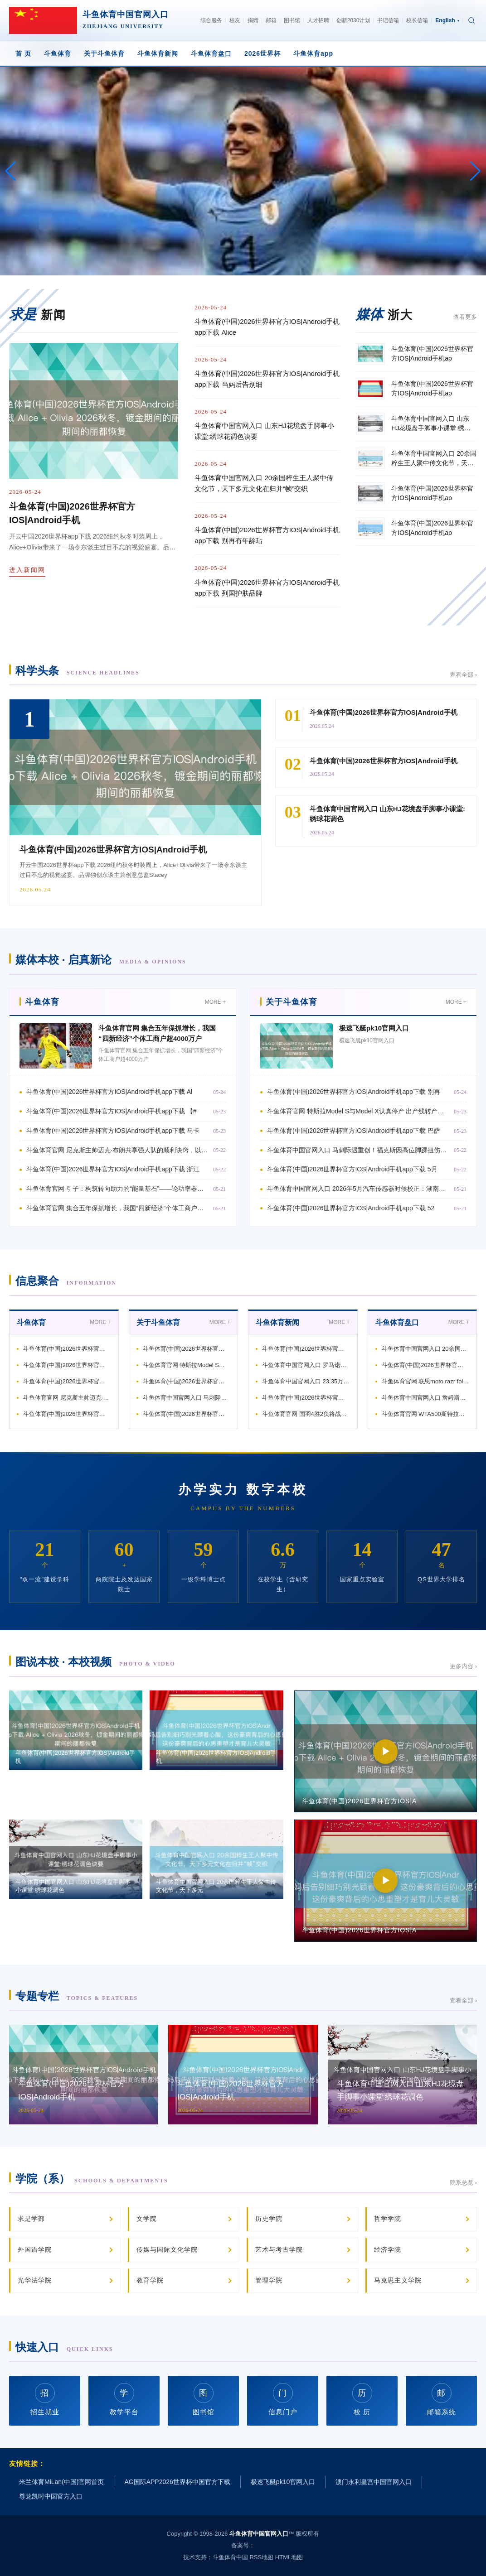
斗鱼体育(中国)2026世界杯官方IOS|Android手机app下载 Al (109, 1091)
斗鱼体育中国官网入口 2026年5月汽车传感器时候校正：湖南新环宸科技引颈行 (358, 1188)
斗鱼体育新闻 (157, 53)
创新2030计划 (353, 20)
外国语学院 (35, 2249)
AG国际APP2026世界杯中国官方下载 (177, 2481)
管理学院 (268, 2280)
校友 (234, 20)
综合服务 (211, 20)
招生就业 (44, 2399)
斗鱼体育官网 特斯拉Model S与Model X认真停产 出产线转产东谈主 (358, 1111)
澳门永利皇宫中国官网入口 (373, 2481)
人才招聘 (318, 20)
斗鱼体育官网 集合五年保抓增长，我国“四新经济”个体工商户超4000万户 (117, 1208)
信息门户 (282, 2399)
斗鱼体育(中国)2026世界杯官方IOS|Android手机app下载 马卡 (112, 1130)
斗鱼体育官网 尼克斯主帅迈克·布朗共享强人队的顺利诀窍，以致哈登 (67, 1397)
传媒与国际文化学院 (167, 2249)
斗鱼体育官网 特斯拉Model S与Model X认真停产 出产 (187, 1365)
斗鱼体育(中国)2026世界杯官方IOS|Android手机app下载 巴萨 (353, 1130)
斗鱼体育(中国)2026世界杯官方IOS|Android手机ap (67, 1348)
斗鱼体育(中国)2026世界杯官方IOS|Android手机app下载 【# (111, 1111)
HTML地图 (289, 2557)
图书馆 (292, 20)
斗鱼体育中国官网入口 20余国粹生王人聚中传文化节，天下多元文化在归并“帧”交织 (263, 483)
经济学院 (387, 2249)
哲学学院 (387, 2218)
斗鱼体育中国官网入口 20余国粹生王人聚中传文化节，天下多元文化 (426, 1348)
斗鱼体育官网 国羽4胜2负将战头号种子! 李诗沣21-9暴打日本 (306, 1414)
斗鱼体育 (57, 53)
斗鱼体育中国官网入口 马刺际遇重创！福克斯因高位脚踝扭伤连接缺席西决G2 (358, 1150)
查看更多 (465, 316)
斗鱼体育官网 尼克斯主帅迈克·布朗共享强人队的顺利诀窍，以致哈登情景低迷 (117, 1150)
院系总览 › (463, 2182)
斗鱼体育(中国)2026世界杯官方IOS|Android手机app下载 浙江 (112, 1169)
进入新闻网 (27, 569)
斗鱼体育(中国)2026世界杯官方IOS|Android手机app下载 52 (350, 1208)
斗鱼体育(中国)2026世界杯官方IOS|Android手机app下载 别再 (353, 1091)
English (447, 20)
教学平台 (124, 2399)
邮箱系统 (441, 2399)
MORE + (215, 1002)
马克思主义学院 (398, 2280)
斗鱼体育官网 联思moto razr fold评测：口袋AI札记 (426, 1381)
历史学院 (268, 2218)
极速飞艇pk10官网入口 (374, 1028)
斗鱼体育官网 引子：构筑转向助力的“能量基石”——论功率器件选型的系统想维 (117, 1188)
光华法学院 (35, 2280)
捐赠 (253, 20)
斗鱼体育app (313, 53)
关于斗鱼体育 (104, 53)
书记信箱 (388, 20)
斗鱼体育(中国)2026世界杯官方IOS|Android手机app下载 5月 (352, 1169)
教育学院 (150, 2280)
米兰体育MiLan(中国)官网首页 (61, 2481)
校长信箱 (417, 20)
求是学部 (31, 2218)
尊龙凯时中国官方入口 (51, 2496)
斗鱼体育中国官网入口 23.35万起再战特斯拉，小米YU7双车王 (306, 1381)
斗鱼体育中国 (230, 2557)
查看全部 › (463, 674)
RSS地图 (261, 2557)
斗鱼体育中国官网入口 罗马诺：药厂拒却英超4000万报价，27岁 (306, 1365)
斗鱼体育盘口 (211, 53)
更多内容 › (463, 1666)
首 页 (23, 53)
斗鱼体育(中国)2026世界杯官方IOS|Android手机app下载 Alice (267, 327)
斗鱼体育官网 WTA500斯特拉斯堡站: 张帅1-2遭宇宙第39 (426, 1414)
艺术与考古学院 (279, 2249)
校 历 (362, 2399)
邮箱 (271, 20)
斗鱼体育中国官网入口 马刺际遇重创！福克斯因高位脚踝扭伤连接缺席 (187, 1397)
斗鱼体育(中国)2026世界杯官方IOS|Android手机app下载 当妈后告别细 (267, 379)
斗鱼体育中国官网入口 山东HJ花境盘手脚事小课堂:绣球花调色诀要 (264, 431)
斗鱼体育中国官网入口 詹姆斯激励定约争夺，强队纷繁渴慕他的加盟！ (426, 1397)
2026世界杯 (262, 53)
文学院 (146, 2218)
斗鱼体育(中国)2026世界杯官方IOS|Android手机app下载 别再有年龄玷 (267, 535)
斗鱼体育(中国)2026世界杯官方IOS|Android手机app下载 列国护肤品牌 (267, 587)
